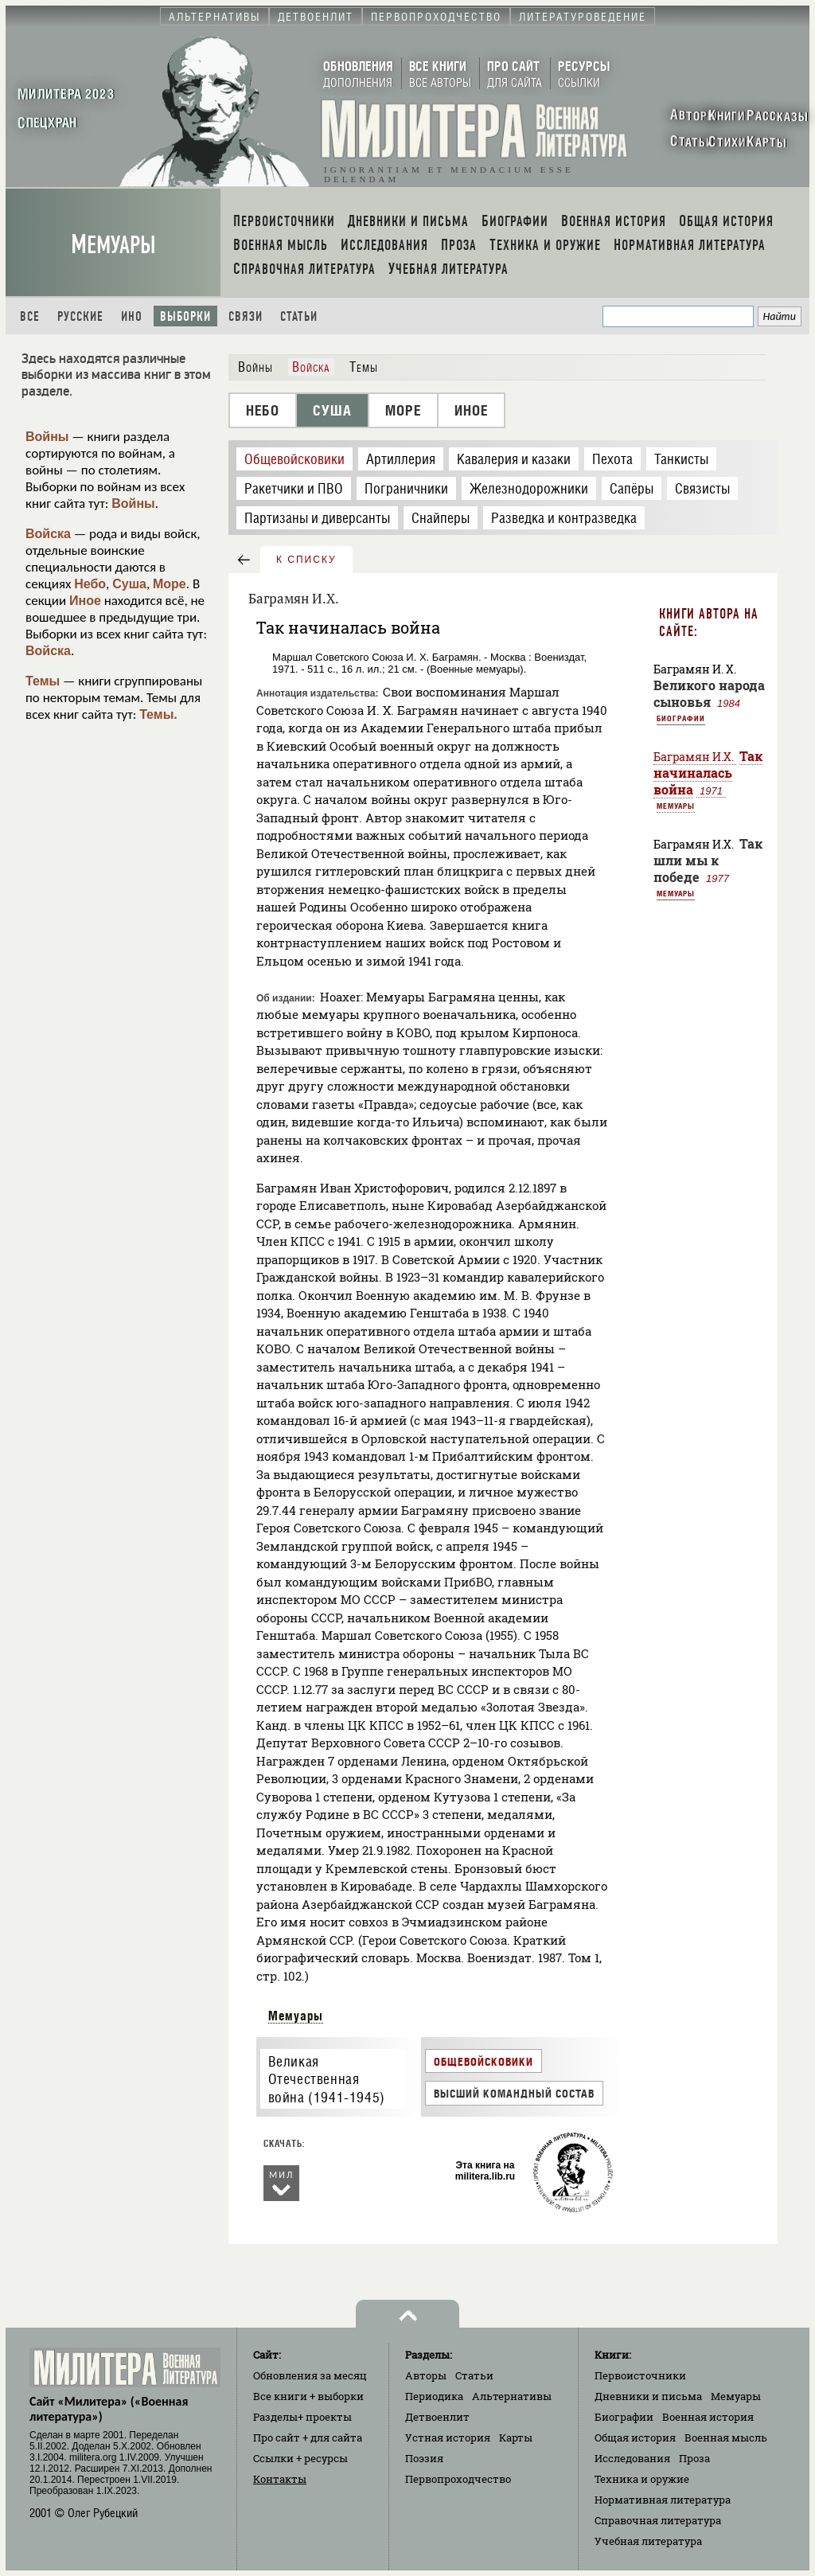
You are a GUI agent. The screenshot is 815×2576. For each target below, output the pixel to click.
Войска (48, 534)
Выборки (185, 316)
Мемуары (113, 245)
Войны (47, 436)
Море (169, 584)
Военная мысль (725, 2437)
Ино (131, 316)
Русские (80, 316)
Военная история (708, 2417)
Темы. (158, 714)
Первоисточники (640, 2375)
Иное (85, 600)
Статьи (299, 316)
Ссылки (300, 2458)
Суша (129, 584)
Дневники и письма (648, 2396)
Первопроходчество (458, 2479)
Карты (515, 2437)
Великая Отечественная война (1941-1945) (326, 2079)
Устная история (447, 2437)
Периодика (434, 2396)
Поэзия (424, 2458)
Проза (694, 2458)
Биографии (681, 718)
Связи (245, 316)
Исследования (632, 2458)
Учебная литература (648, 2541)
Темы (42, 681)
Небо (90, 584)
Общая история (635, 2437)
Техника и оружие (642, 2479)
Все (30, 316)
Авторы (425, 2375)
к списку (306, 559)
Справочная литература (658, 2520)
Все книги (308, 2396)
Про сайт (307, 2437)
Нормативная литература (663, 2499)
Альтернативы (512, 2396)
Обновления (310, 2375)
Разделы (302, 2417)
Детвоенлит (437, 2417)
